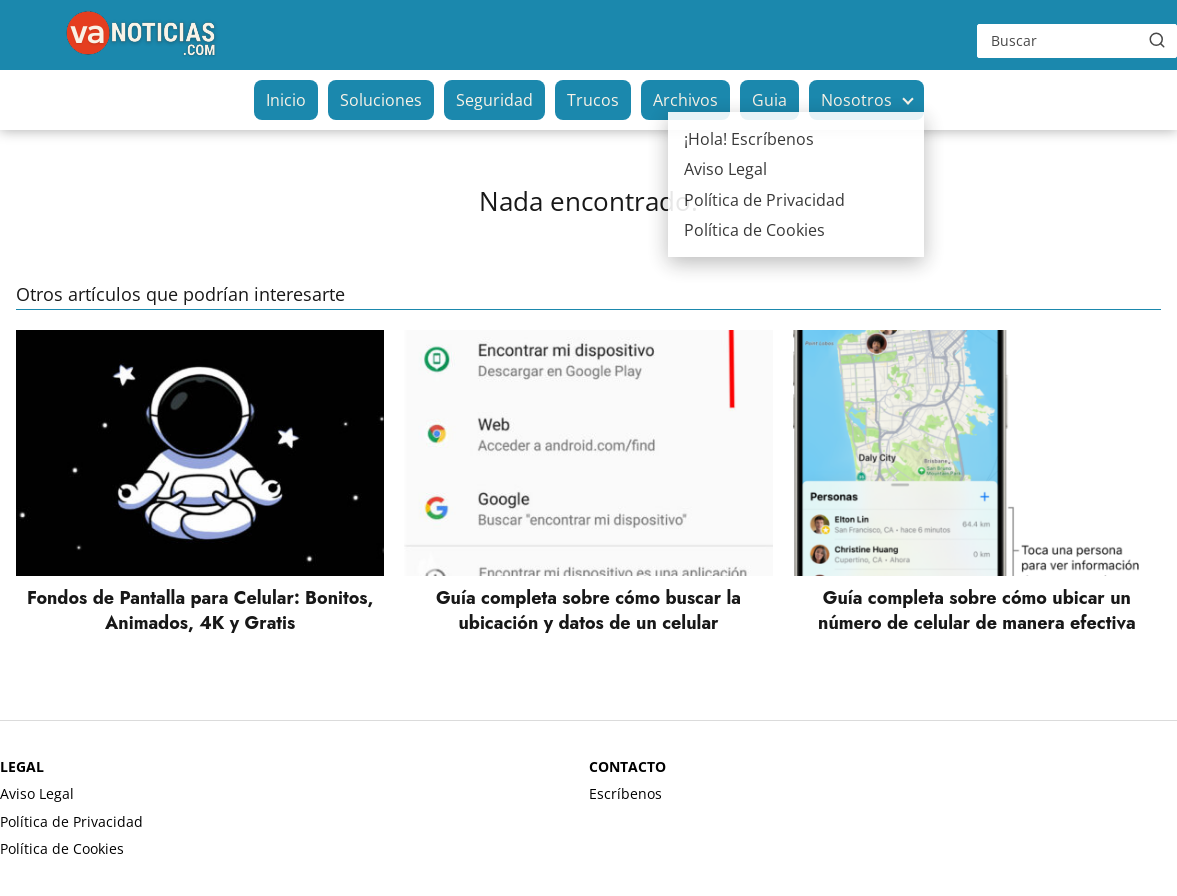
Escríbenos (625, 793)
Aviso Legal (37, 793)
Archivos (685, 100)
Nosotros (856, 100)
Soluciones (381, 100)
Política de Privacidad (71, 821)
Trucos (593, 100)
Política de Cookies (62, 848)
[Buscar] (1157, 40)
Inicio (286, 100)
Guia (769, 100)
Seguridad (494, 100)
